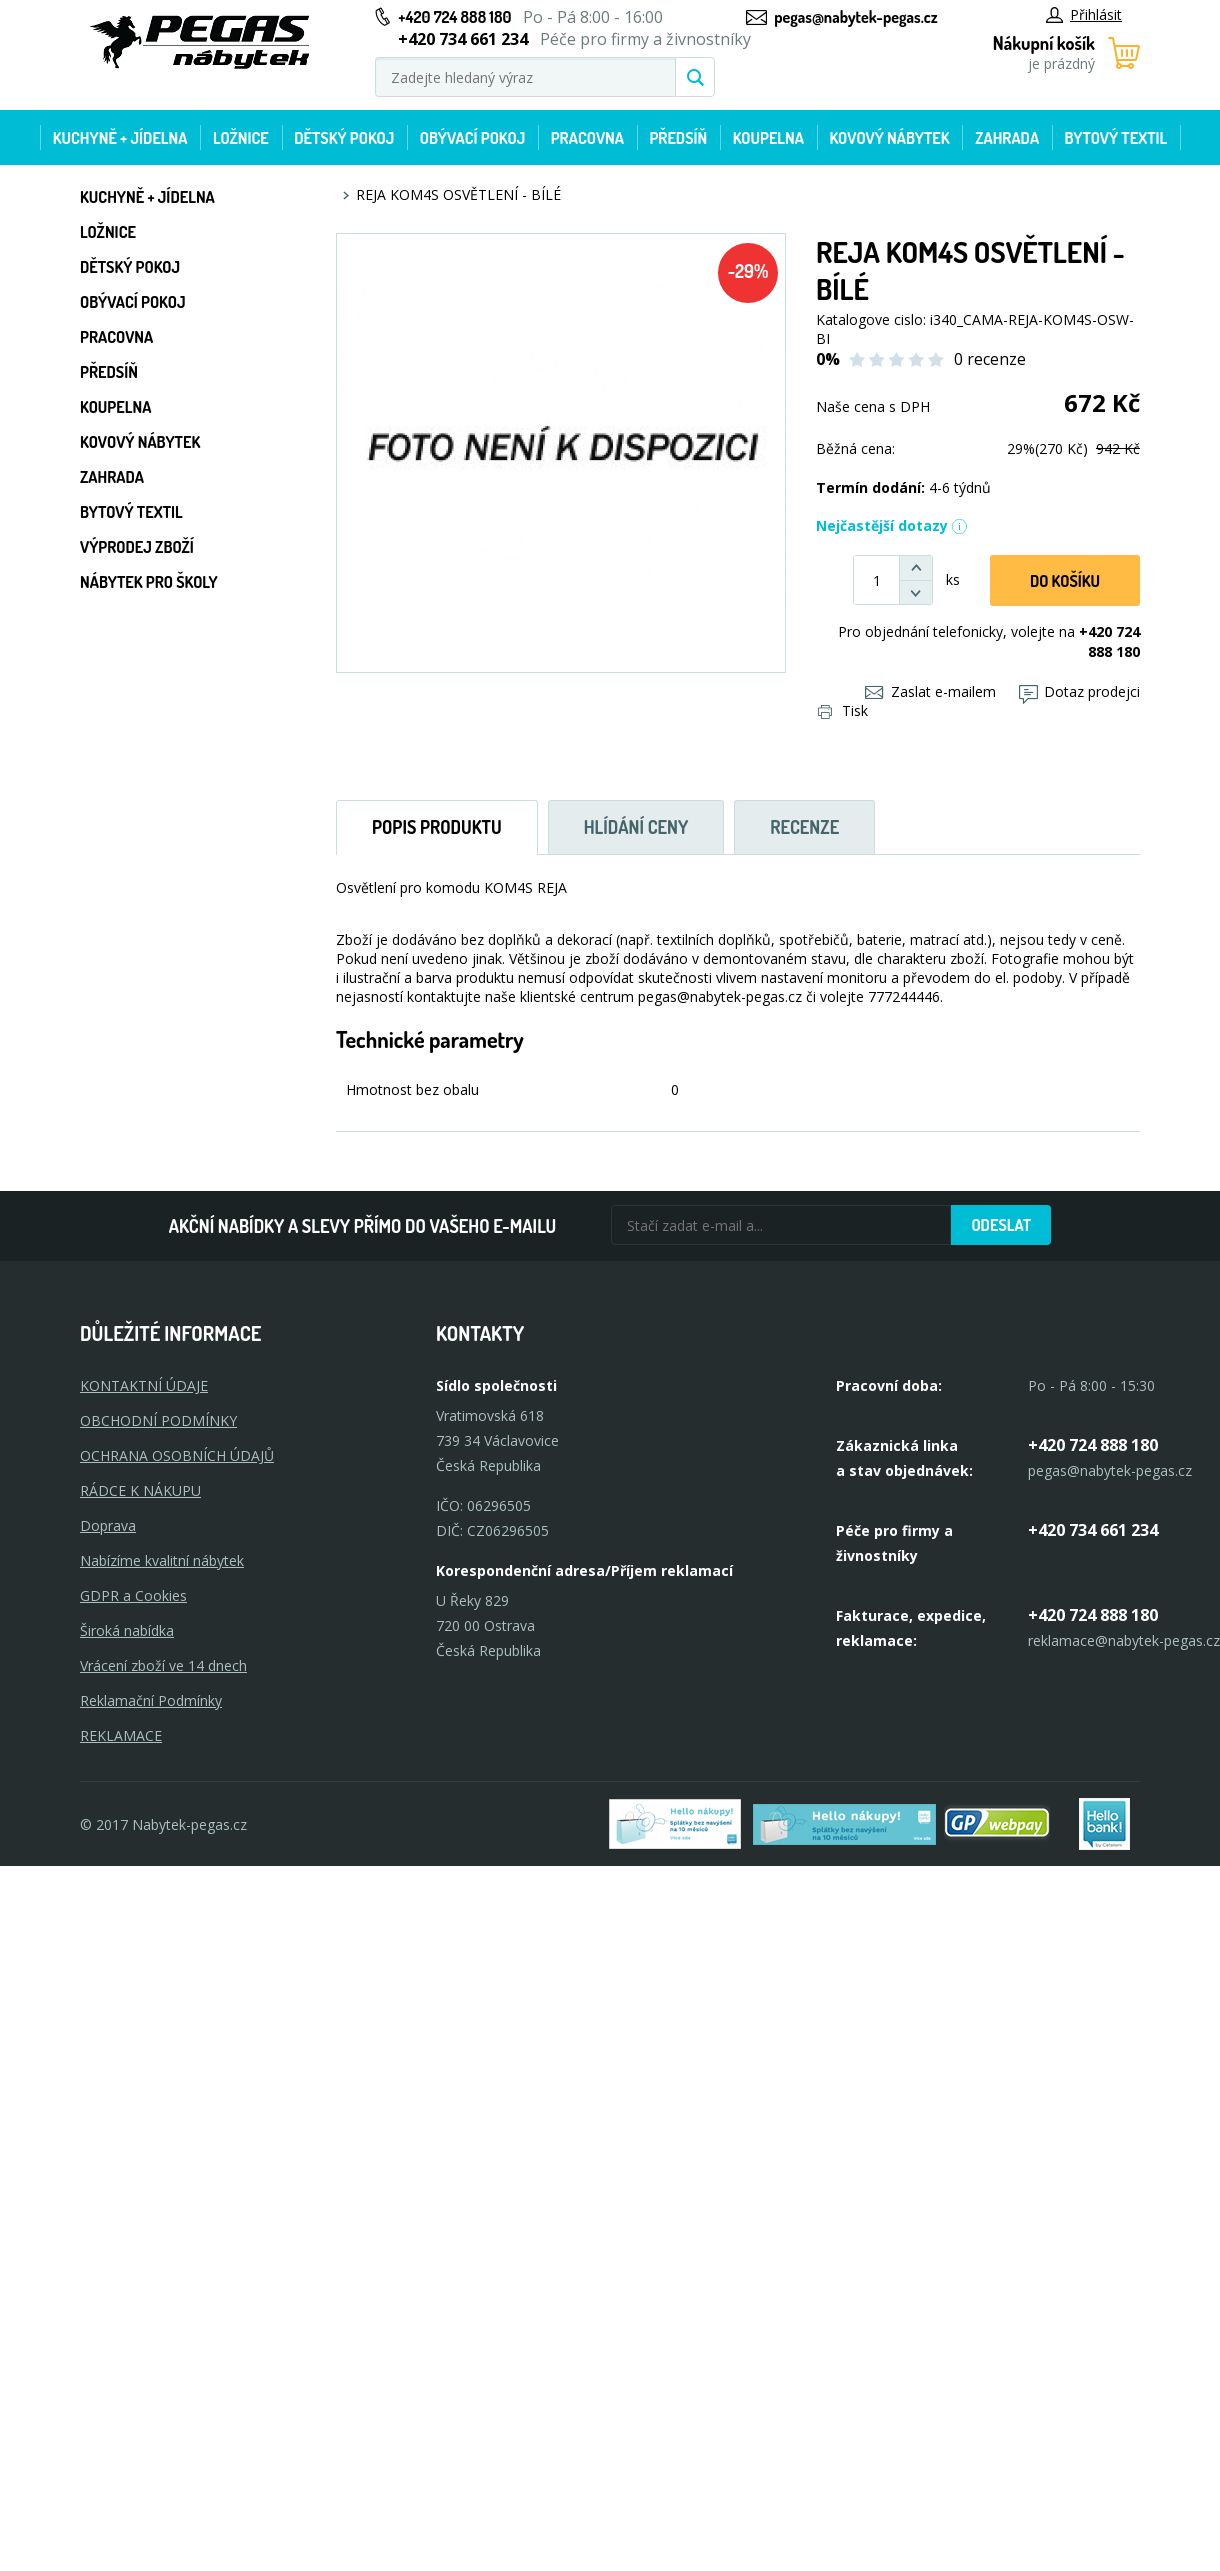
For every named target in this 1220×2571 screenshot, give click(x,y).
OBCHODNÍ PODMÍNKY (158, 1420)
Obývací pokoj (473, 138)
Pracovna (587, 138)
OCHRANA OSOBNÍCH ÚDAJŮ (177, 1455)
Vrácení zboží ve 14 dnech (163, 1665)
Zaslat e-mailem (930, 691)
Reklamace (121, 1735)
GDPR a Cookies (133, 1595)
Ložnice (241, 138)
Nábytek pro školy (149, 582)
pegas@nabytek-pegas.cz (855, 17)
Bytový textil (1116, 138)
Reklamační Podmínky (151, 1700)
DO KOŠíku (1065, 581)
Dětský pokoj (344, 138)
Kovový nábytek (889, 138)
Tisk (843, 710)
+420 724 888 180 (454, 17)
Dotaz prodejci (1079, 691)
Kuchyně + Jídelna (120, 138)
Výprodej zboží (137, 547)
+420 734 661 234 (1093, 1530)
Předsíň (678, 138)
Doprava (108, 1525)
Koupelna (768, 138)
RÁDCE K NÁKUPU (140, 1490)
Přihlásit (1084, 14)
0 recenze (990, 359)
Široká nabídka (127, 1630)
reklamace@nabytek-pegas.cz (1124, 1640)
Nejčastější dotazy (892, 525)
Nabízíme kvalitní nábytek (162, 1560)
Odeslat (1001, 1225)
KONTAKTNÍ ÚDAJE (144, 1385)
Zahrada (1007, 138)
